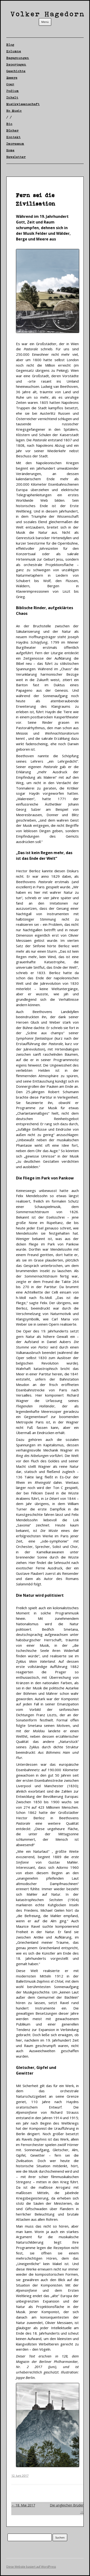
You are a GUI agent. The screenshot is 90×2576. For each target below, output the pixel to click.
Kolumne (13, 51)
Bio (9, 124)
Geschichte (16, 71)
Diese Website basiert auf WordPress (31, 2567)
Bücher (12, 130)
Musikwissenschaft (23, 104)
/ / (9, 117)
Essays (11, 77)
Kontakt (13, 137)
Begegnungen (17, 58)
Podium (12, 91)
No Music (14, 110)
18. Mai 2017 (23, 2505)
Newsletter (16, 157)
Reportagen (16, 64)
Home (10, 150)
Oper (10, 84)
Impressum (15, 143)
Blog (10, 44)
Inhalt (12, 97)
